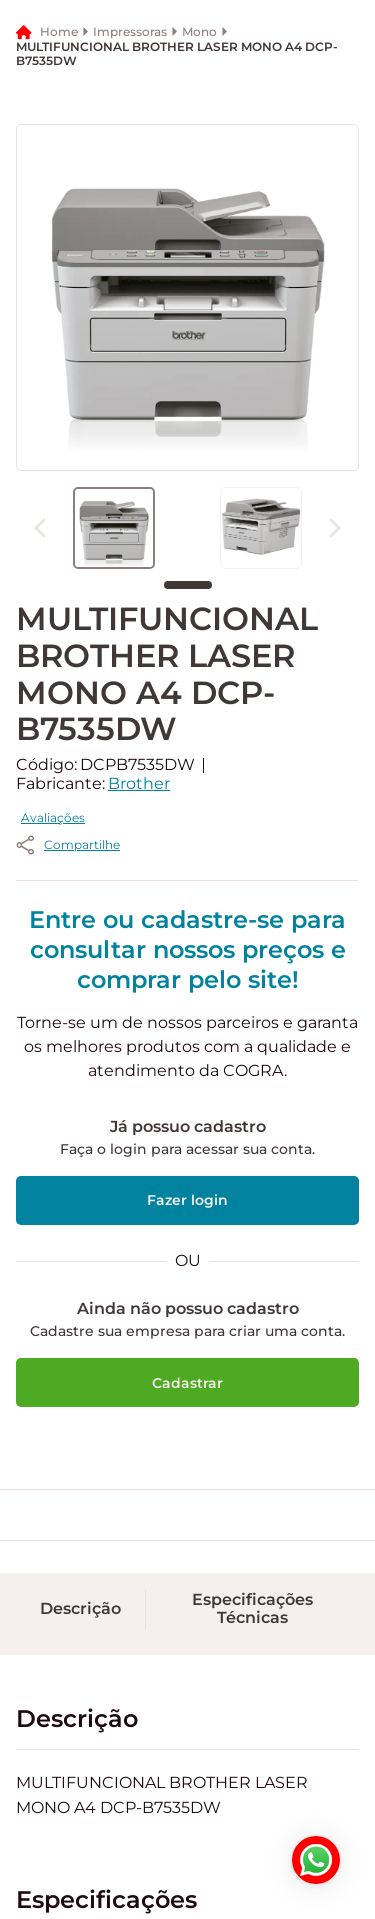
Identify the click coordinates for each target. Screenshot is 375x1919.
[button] (180, 96)
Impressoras (130, 256)
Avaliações (242, 923)
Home (59, 255)
